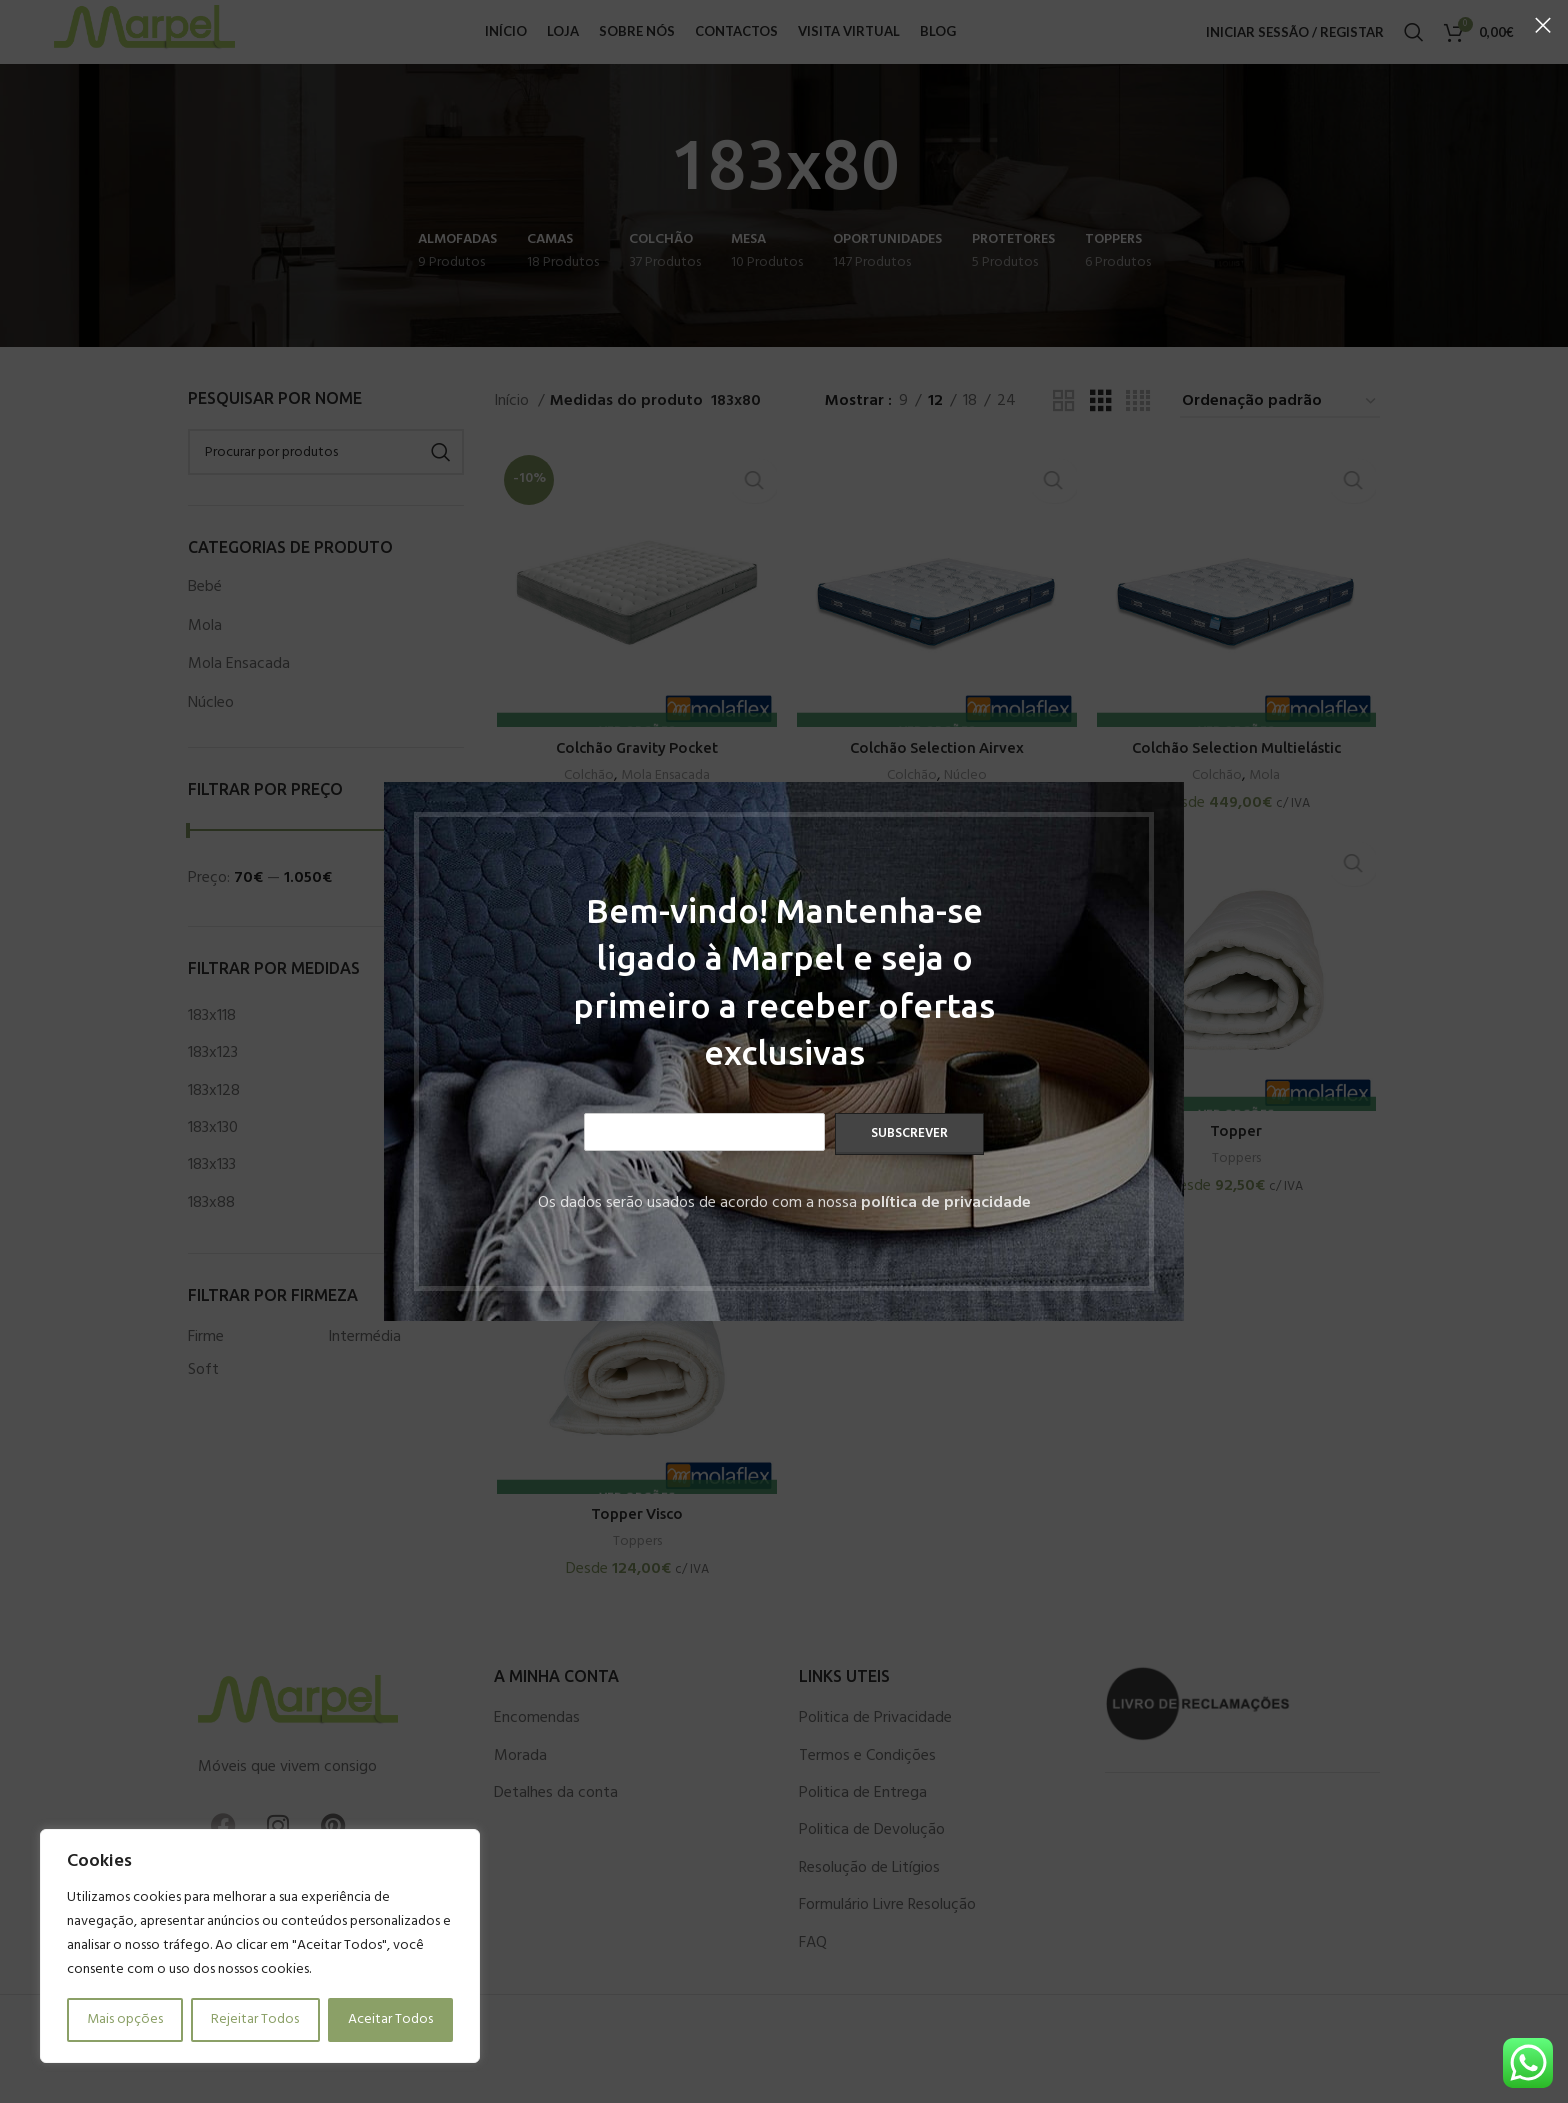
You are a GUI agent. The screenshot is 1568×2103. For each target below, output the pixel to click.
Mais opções (125, 2019)
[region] (260, 1946)
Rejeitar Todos (255, 2019)
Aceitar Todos (390, 2019)
